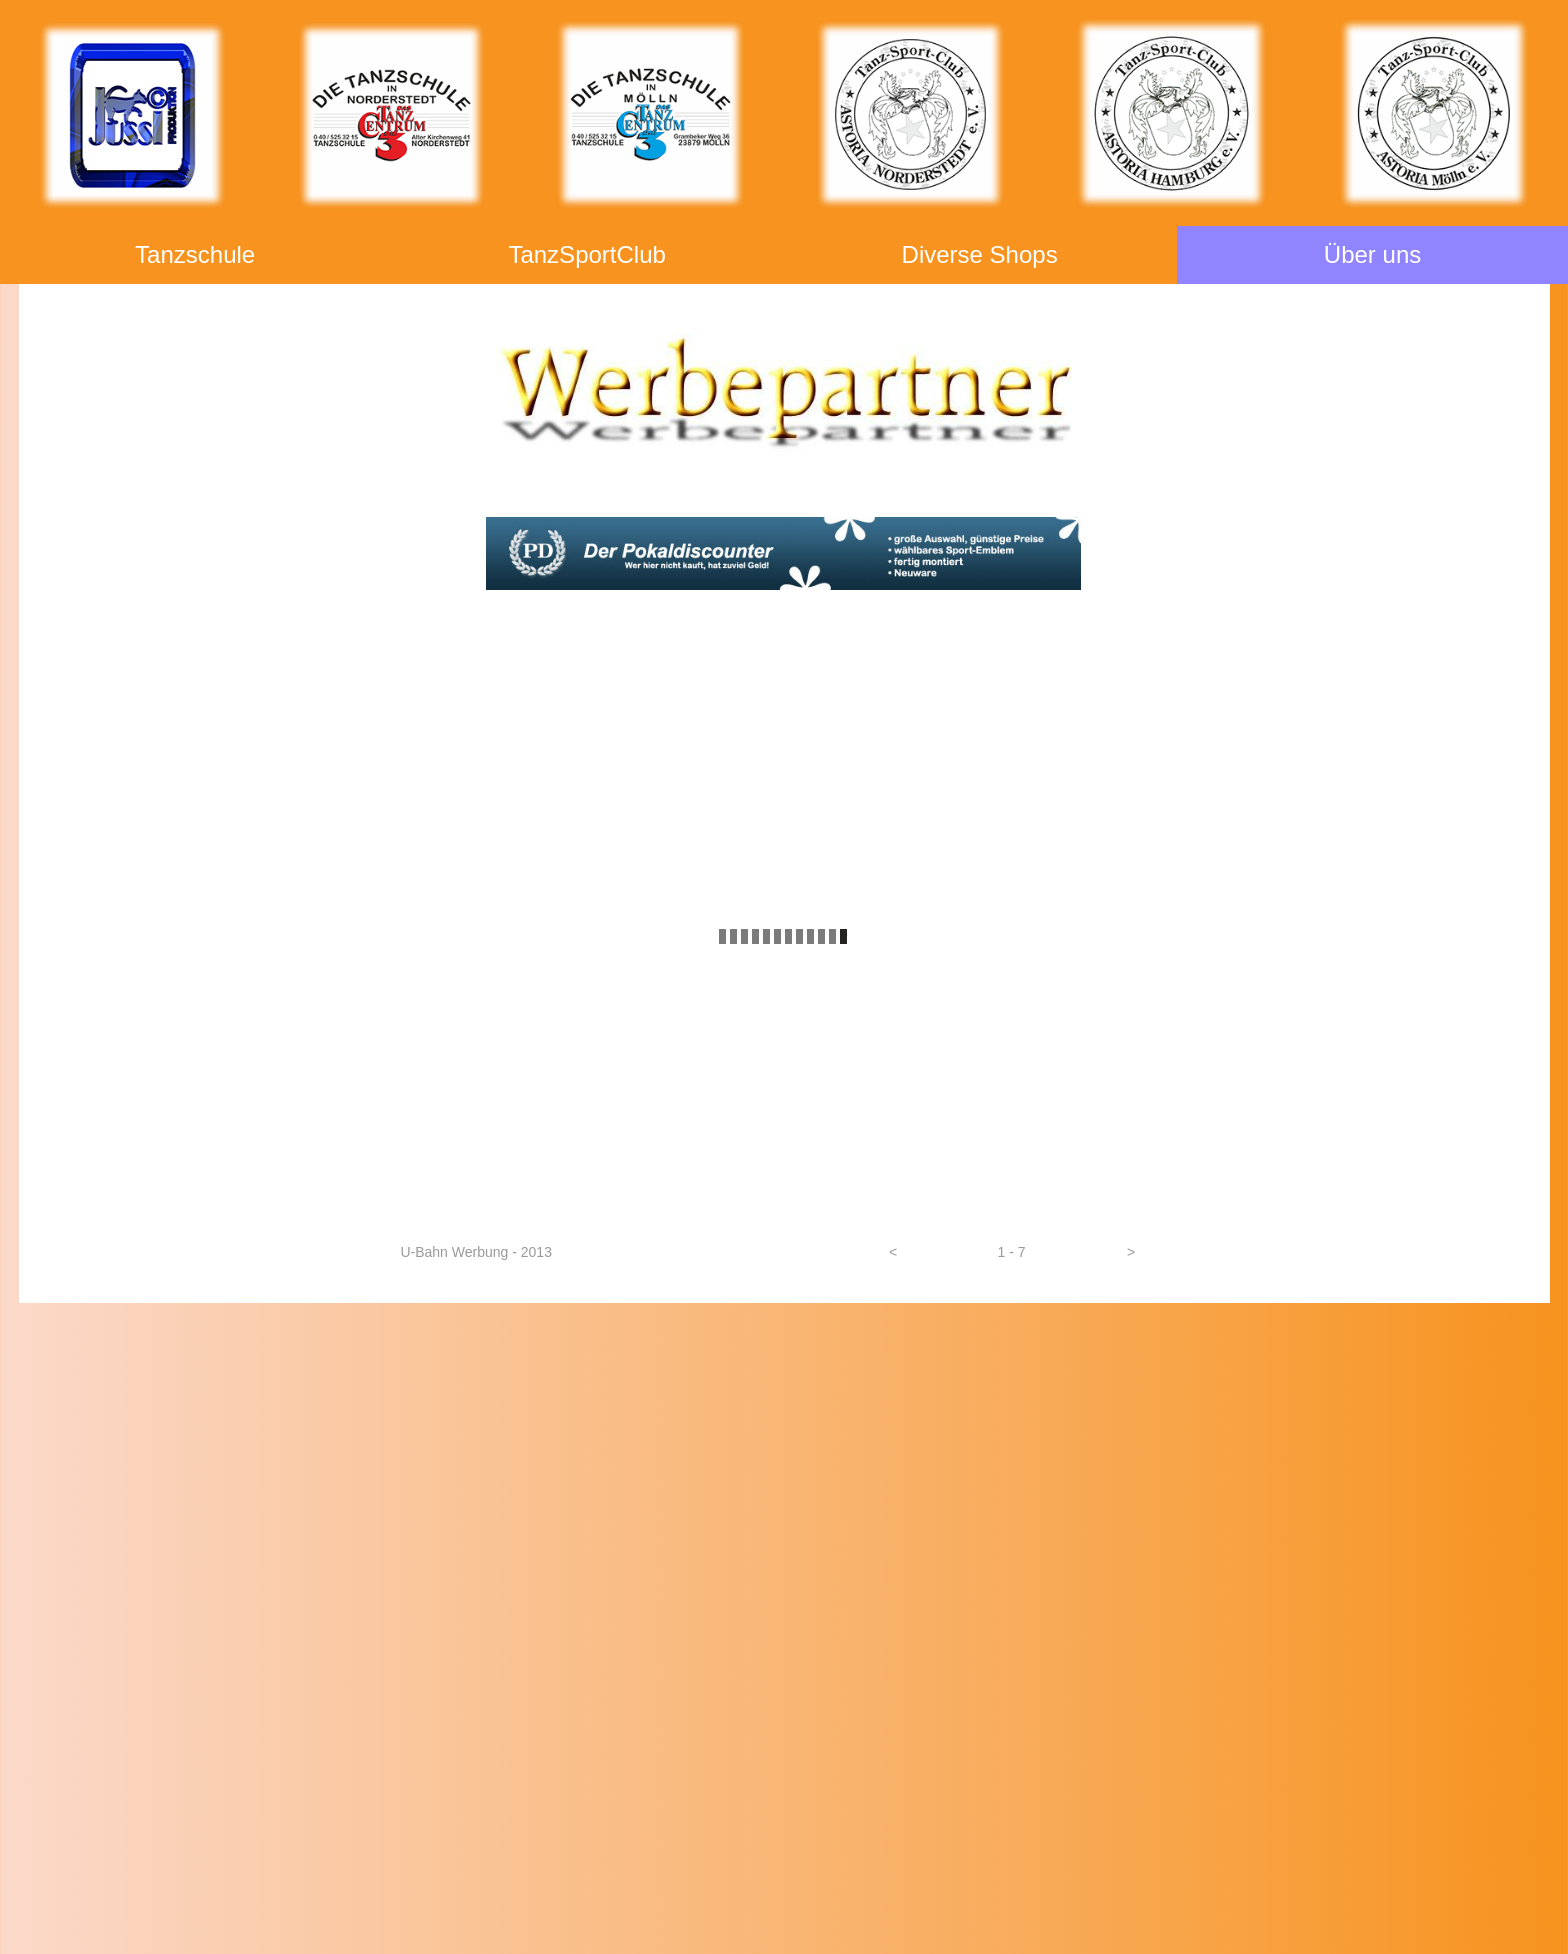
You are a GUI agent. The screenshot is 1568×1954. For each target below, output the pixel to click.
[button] (893, 1252)
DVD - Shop (784, 1395)
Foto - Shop (784, 1359)
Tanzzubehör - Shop (784, 1431)
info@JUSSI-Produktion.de (284, 1777)
